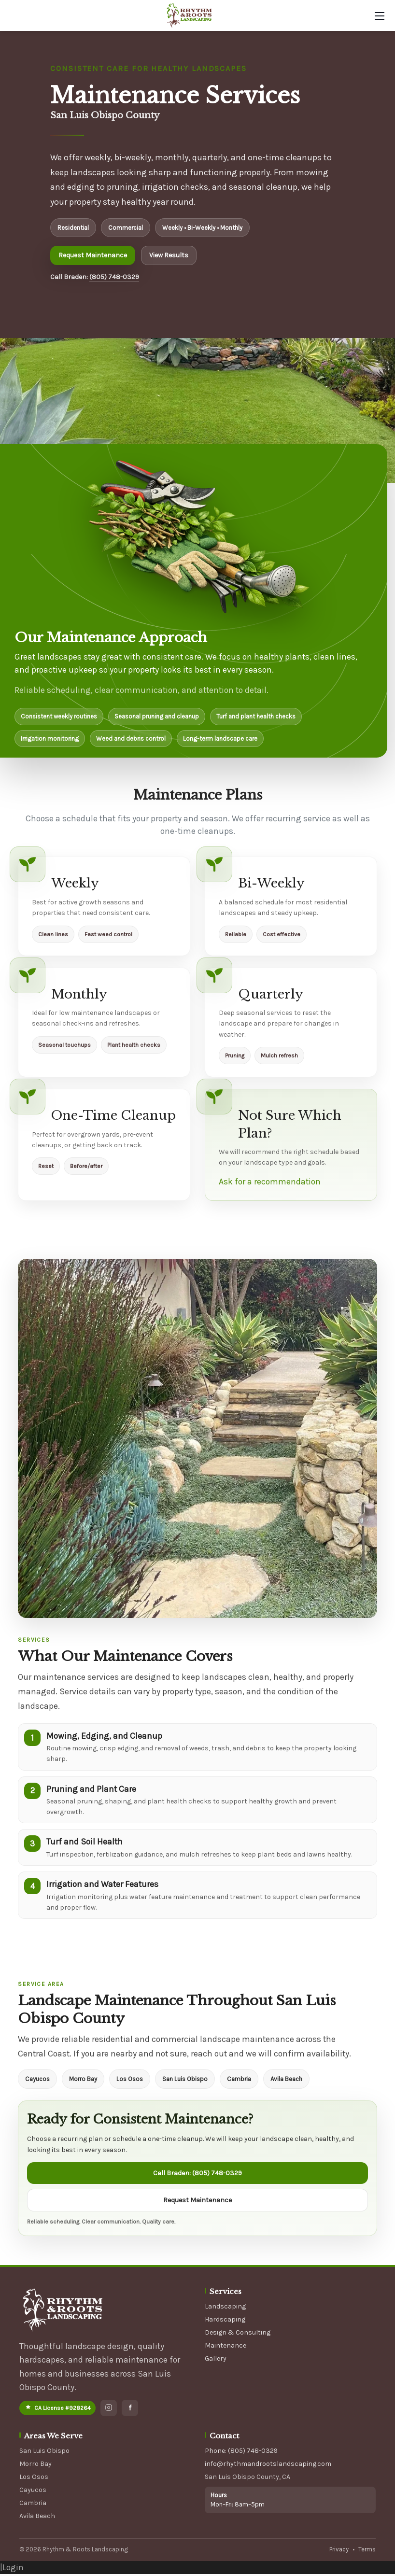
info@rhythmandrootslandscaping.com (268, 2466)
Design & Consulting (237, 2334)
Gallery (215, 2360)
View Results (168, 255)
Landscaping (225, 2308)
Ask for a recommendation (270, 1181)
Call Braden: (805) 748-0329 (197, 2175)
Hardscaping (225, 2321)
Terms (367, 2551)
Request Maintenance (92, 255)
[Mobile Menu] (379, 16)
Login (13, 2569)
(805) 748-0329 (114, 277)
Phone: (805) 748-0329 (241, 2453)
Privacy (339, 2551)
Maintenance (225, 2347)
